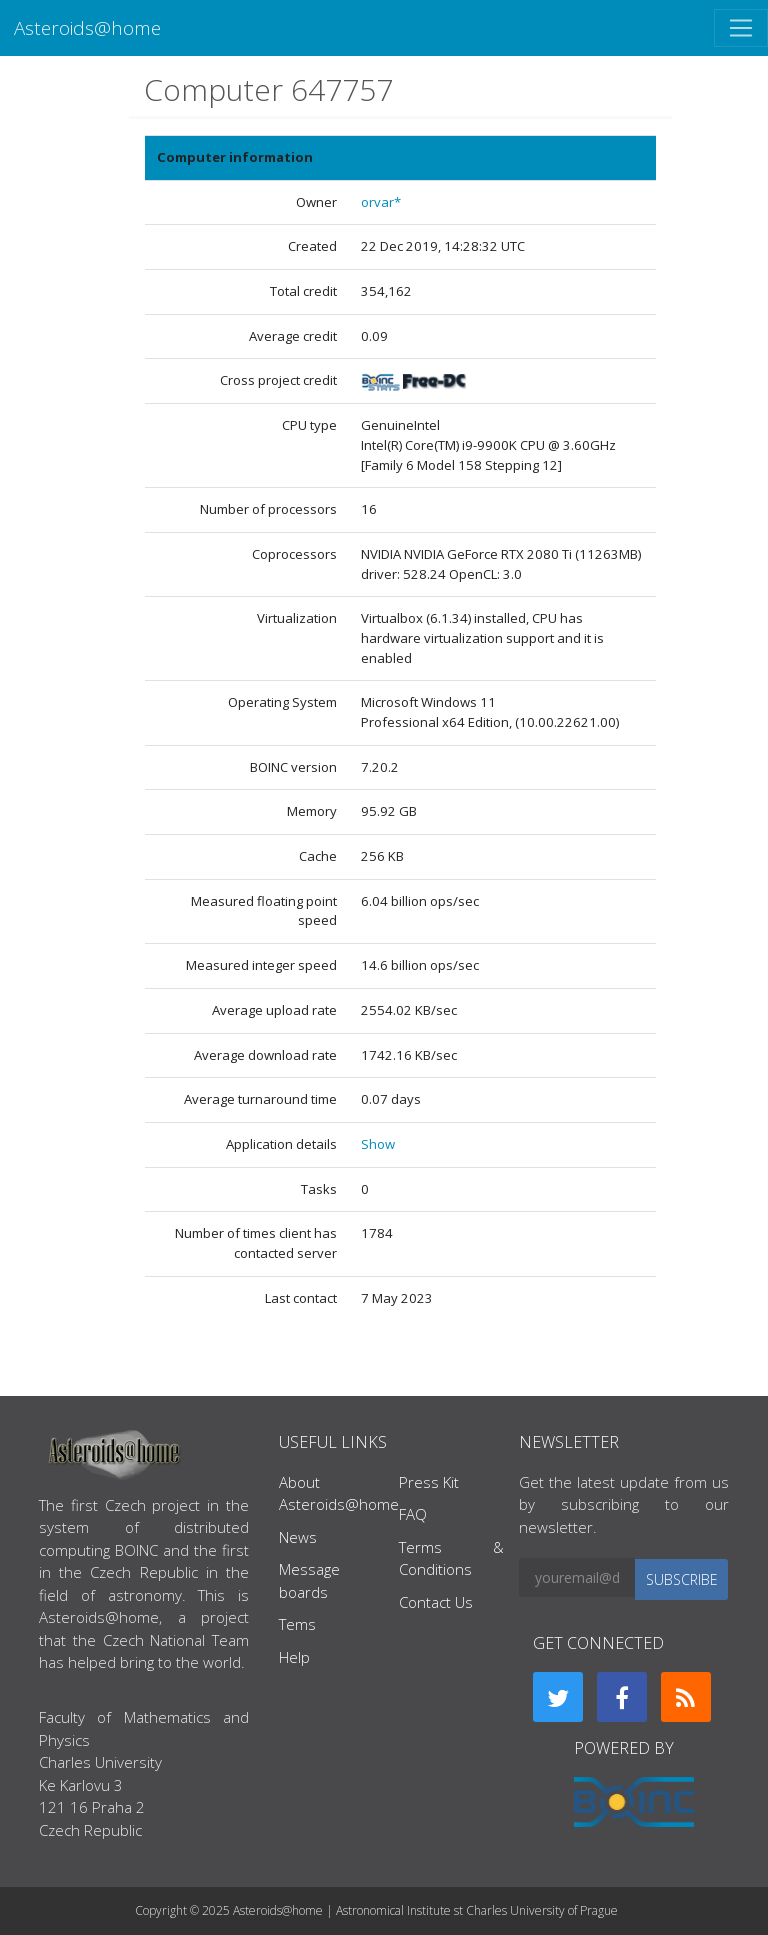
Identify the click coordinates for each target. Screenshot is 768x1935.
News (298, 1537)
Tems (297, 1624)
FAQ (413, 1514)
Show (378, 1144)
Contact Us (436, 1602)
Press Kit (429, 1482)
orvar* (381, 202)
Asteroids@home (87, 27)
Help (294, 1657)
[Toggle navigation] (741, 28)
